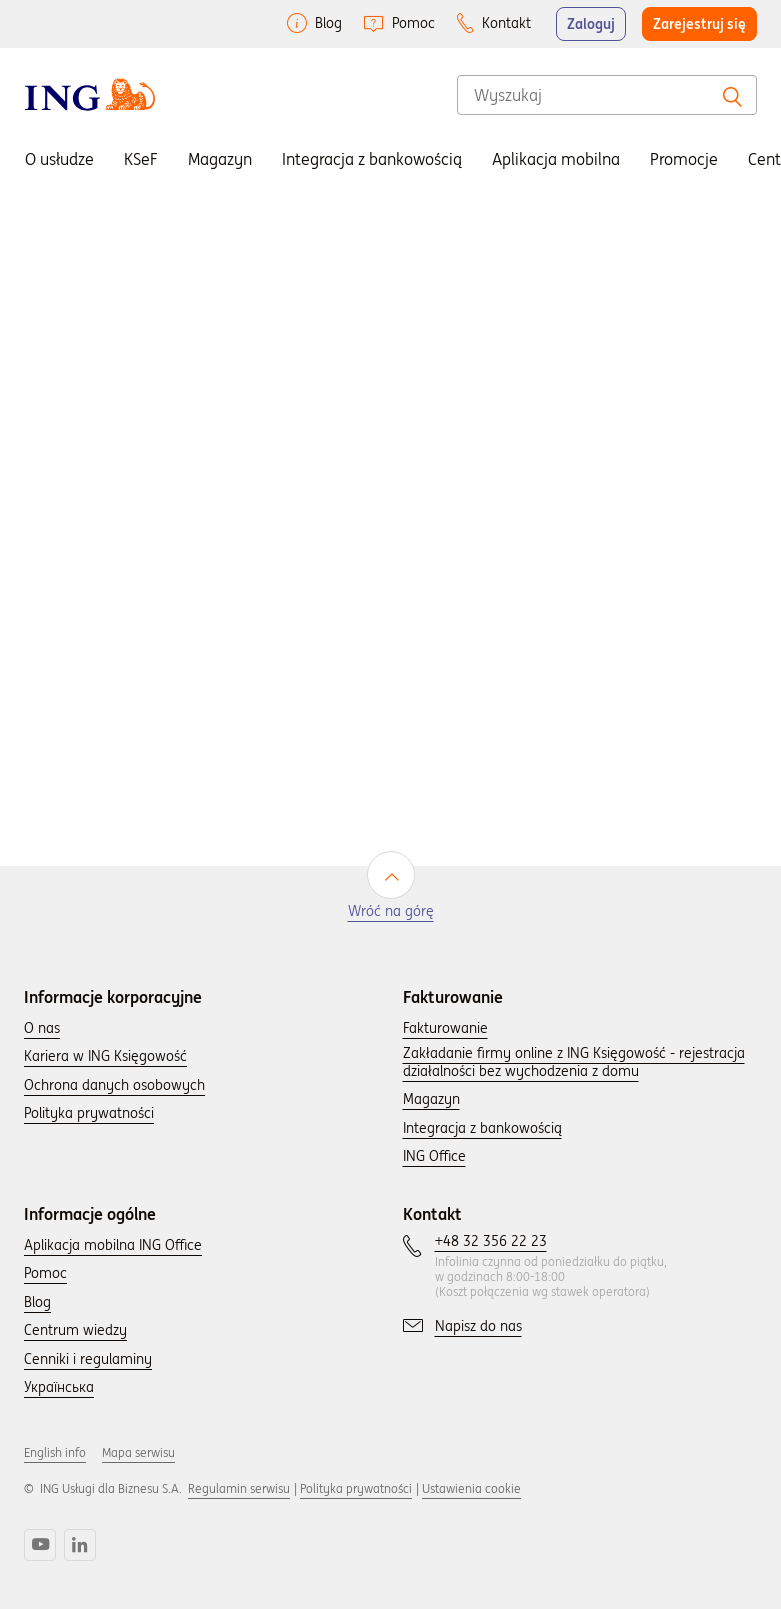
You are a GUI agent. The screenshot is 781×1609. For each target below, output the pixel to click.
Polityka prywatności (356, 1488)
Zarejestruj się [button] (699, 24)
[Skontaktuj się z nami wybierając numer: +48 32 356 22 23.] (491, 1242)
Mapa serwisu (138, 1452)
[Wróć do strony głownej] (90, 94)
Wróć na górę (391, 911)
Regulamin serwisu (239, 1488)
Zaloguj (591, 24)
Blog (328, 23)
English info (55, 1452)
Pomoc (413, 23)
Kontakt (506, 23)
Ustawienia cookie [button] (471, 1488)
